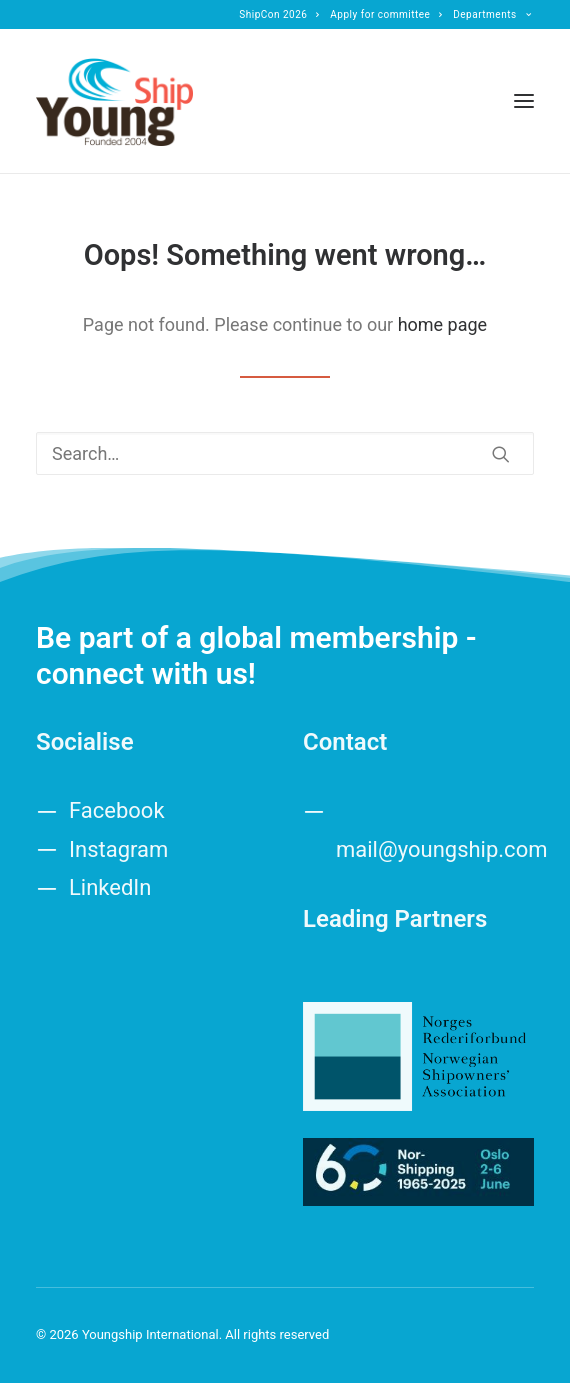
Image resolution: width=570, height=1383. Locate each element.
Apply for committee (386, 14)
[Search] (285, 453)
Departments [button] (492, 14)
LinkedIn (110, 887)
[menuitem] (279, 14)
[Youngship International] (114, 101)
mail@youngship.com (441, 849)
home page (443, 324)
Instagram (118, 849)
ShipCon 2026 (279, 14)
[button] (524, 101)
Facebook (117, 810)
